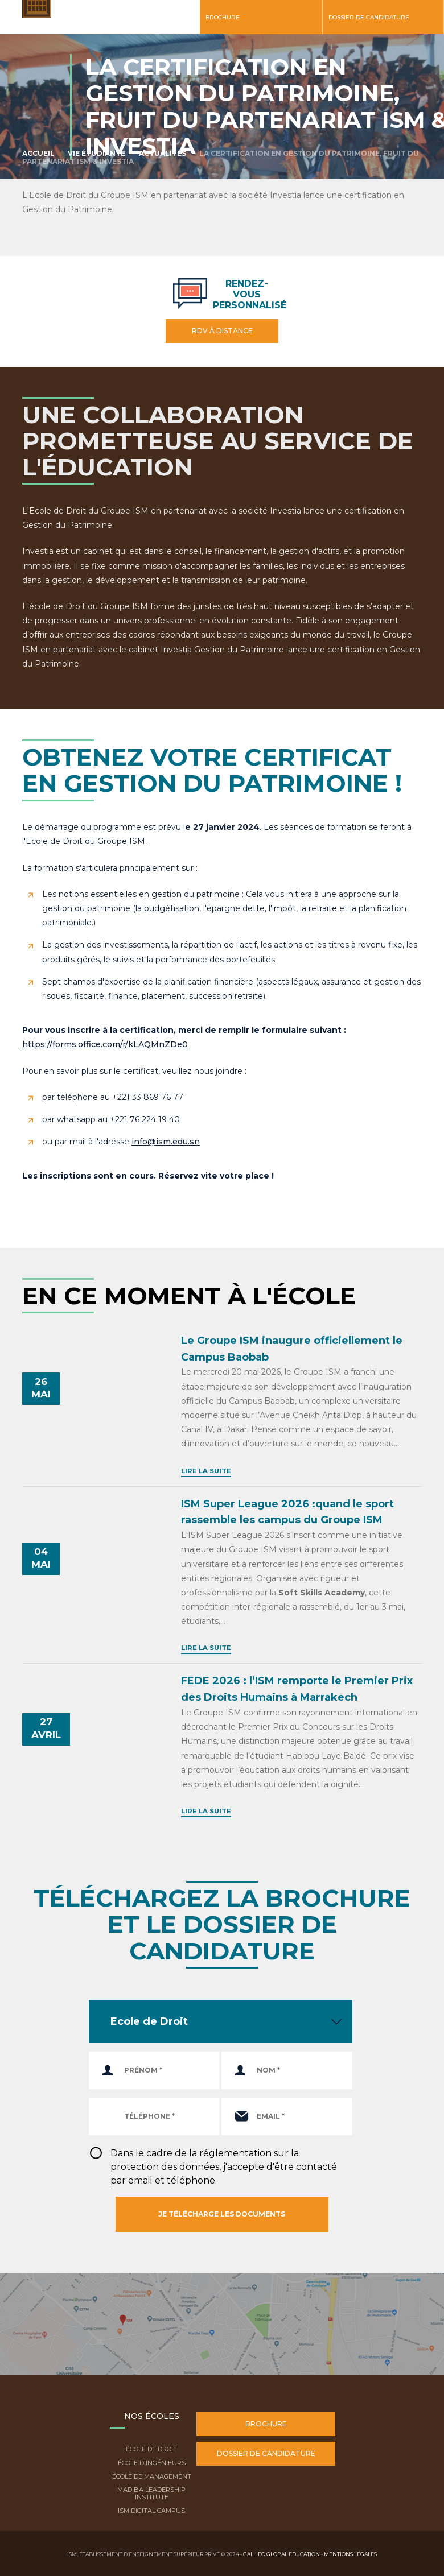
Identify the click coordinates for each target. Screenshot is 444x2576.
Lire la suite (206, 1471)
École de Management (151, 2476)
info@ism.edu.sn (165, 1141)
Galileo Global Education (281, 2554)
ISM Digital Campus (151, 2511)
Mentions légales (350, 2554)
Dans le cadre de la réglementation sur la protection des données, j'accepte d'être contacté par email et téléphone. (223, 2167)
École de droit (151, 2449)
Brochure (222, 17)
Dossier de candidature (368, 17)
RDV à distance (222, 330)
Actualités (162, 153)
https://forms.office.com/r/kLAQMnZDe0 (105, 1044)
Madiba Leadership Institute (151, 2493)
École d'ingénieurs (152, 2463)
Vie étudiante (96, 153)
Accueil (38, 153)
